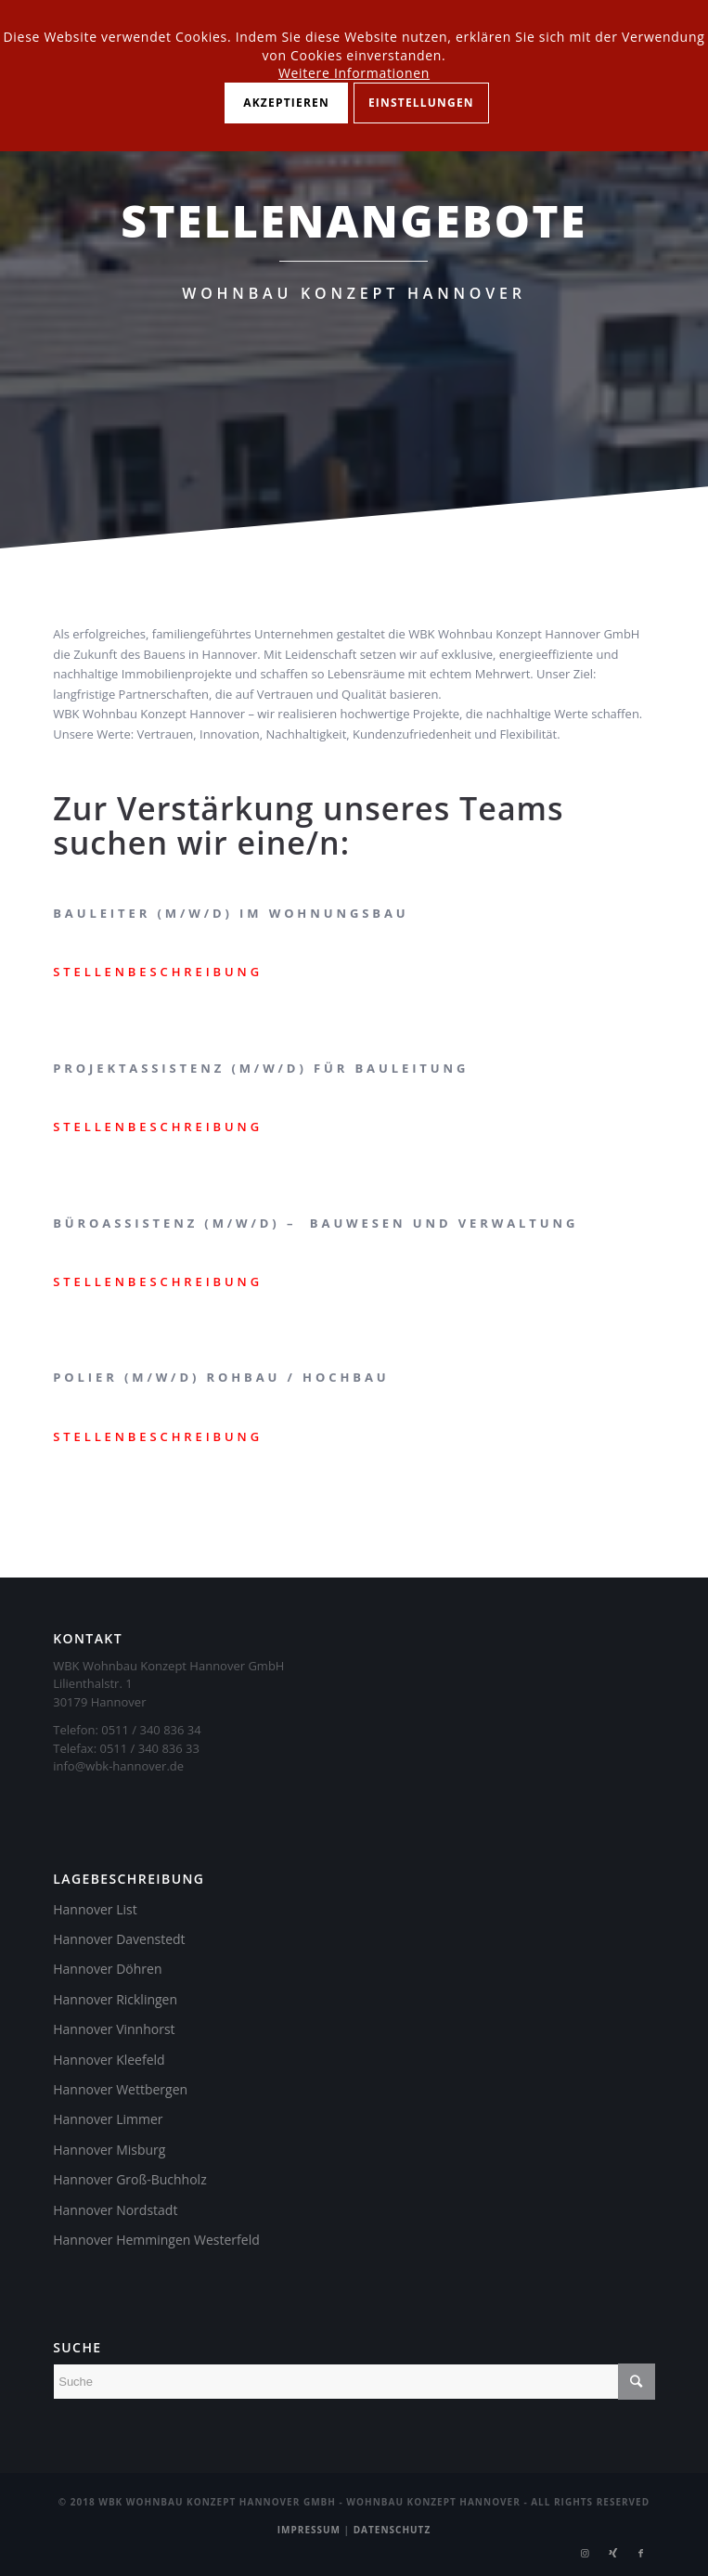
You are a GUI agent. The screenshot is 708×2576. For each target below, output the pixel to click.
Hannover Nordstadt (115, 2210)
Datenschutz (392, 2529)
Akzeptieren (286, 102)
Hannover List (94, 1909)
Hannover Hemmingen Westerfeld (156, 2239)
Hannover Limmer (107, 2119)
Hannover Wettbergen (120, 2089)
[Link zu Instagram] (585, 2553)
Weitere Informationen (354, 73)
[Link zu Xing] (613, 2553)
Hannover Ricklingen (115, 1999)
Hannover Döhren (107, 1968)
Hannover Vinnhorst (113, 2029)
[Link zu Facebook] (641, 2553)
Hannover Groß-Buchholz (129, 2179)
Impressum (309, 2529)
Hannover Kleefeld (108, 2059)
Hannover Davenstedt (119, 1939)
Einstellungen (421, 102)
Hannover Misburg (109, 2149)
